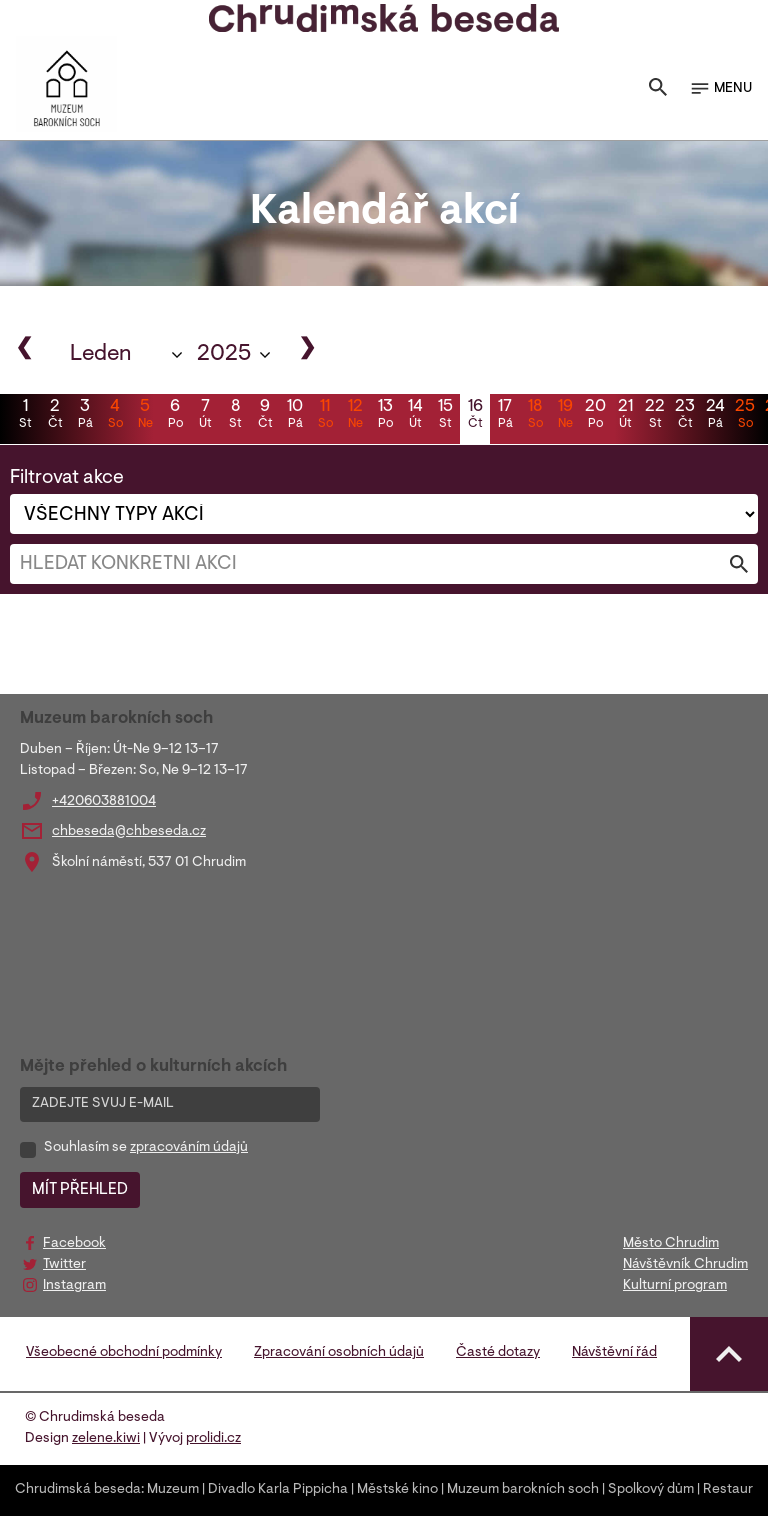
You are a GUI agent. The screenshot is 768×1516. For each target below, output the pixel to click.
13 (385, 416)
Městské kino (397, 1490)
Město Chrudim (671, 1244)
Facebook (74, 1244)
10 (295, 416)
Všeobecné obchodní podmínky (124, 1353)
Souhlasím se (146, 1148)
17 (505, 416)
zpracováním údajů (189, 1148)
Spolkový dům (651, 1490)
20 (595, 416)
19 (565, 416)
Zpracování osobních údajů (339, 1353)
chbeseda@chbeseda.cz (129, 832)
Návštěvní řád (614, 1353)
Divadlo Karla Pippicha (278, 1490)
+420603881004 (104, 802)
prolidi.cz (213, 1439)
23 (685, 416)
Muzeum (173, 1490)
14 (415, 416)
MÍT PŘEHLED (80, 1190)
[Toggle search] (658, 89)
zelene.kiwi (106, 1439)
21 (625, 416)
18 (535, 416)
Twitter (64, 1265)
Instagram (74, 1286)
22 (655, 416)
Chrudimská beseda (78, 1490)
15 (445, 416)
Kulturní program (675, 1286)
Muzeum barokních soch (523, 1490)
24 (715, 416)
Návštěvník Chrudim (685, 1265)
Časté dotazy (498, 1353)
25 (745, 416)
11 (325, 416)
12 (355, 416)
